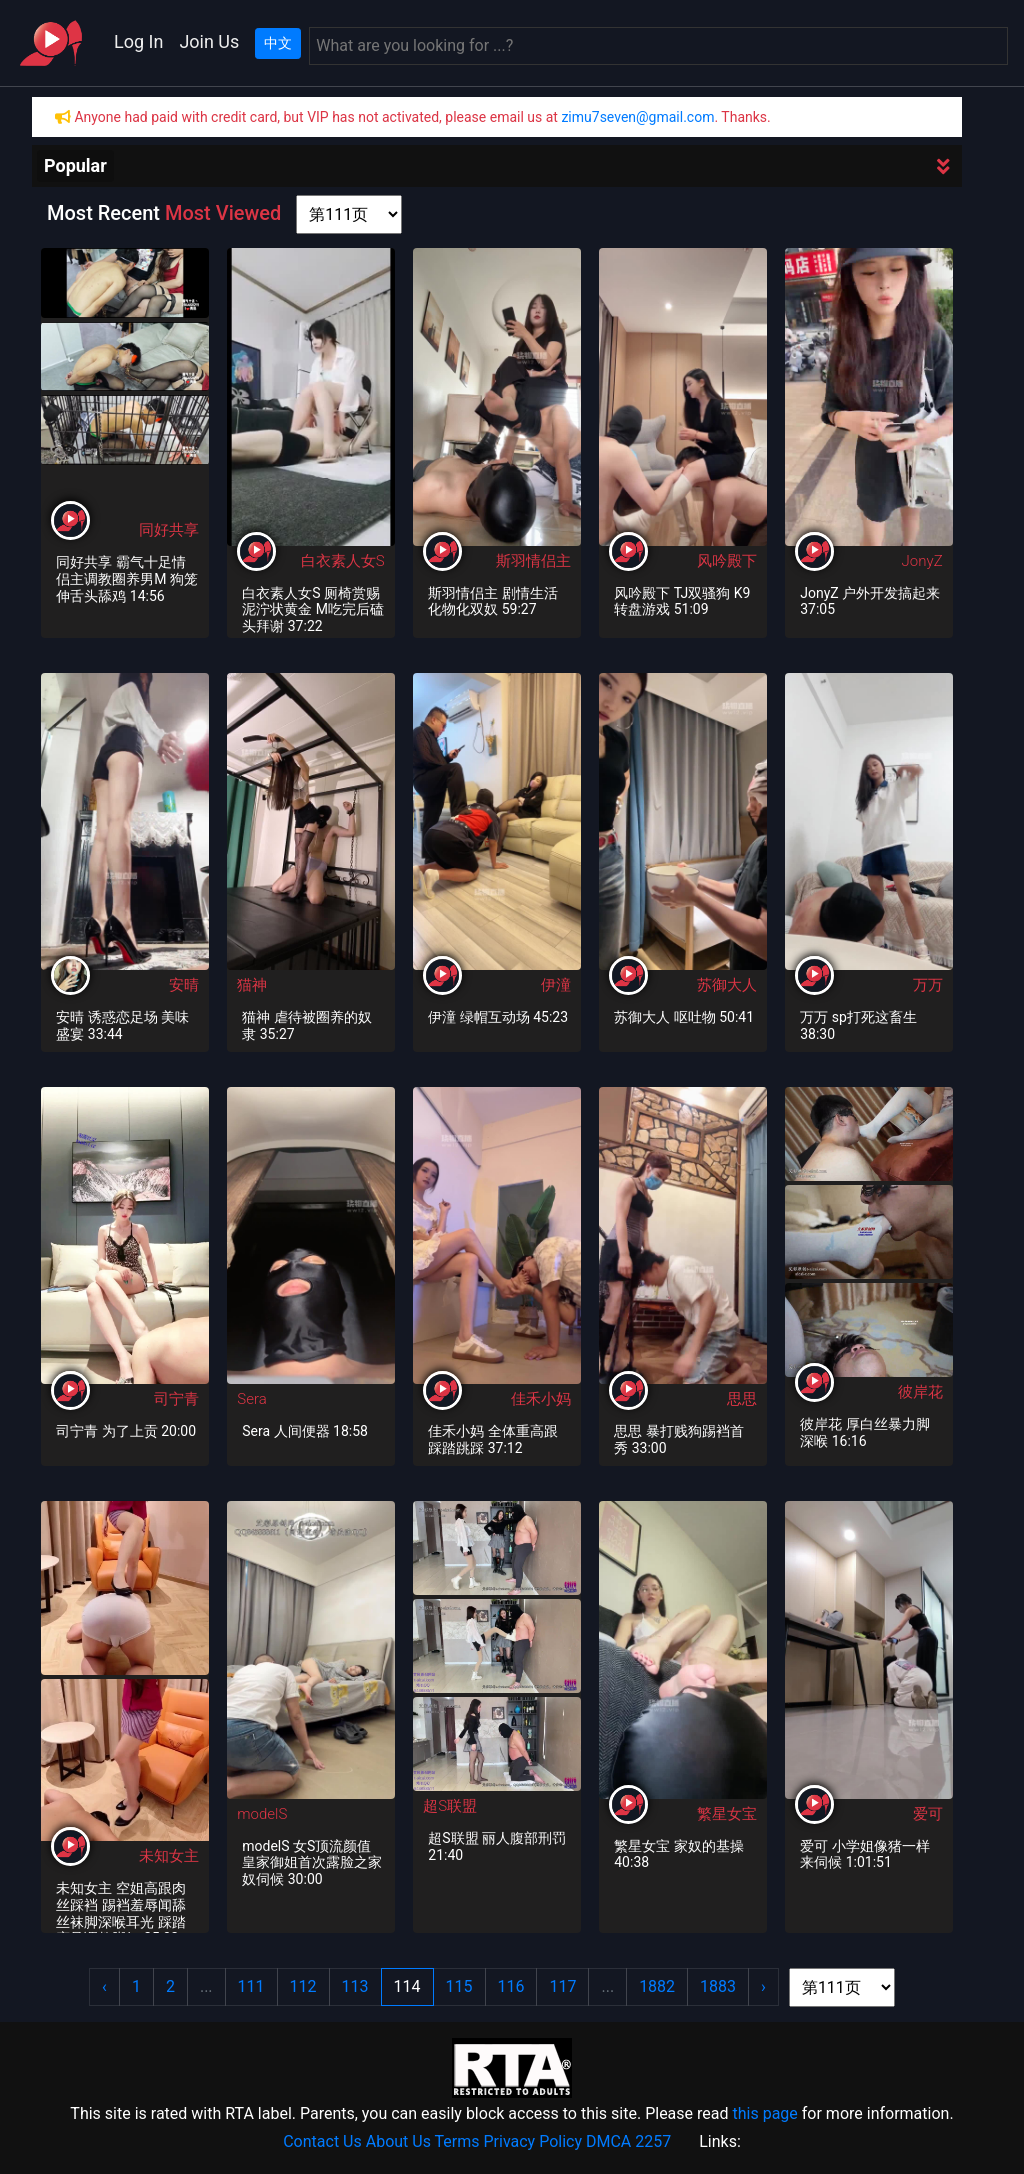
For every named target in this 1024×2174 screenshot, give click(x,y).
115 (459, 1986)
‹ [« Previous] (104, 1986)
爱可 (928, 1814)
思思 (742, 1399)
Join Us (209, 41)
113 (355, 1986)
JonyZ (922, 561)
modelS (262, 1814)
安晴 (184, 985)
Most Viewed (223, 213)
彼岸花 (920, 1392)
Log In (138, 41)
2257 (653, 2141)
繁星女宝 (727, 1814)
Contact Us (322, 2141)
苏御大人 (727, 985)
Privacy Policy (533, 2141)
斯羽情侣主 (533, 561)
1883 (718, 1986)
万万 (928, 985)
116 (511, 1986)
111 (251, 1986)
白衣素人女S (343, 561)
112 (303, 1986)
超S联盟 (450, 1806)
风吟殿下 (727, 561)
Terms (457, 2141)
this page (764, 2113)
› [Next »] (763, 1986)
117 (562, 1986)
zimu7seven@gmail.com (637, 117)
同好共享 (169, 530)
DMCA (608, 2141)
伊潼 (556, 985)
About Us (398, 2141)
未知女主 (169, 1856)
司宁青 (176, 1399)
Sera (251, 1399)
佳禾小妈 (541, 1399)
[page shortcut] (349, 214)
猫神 (252, 985)
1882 (657, 1986)
